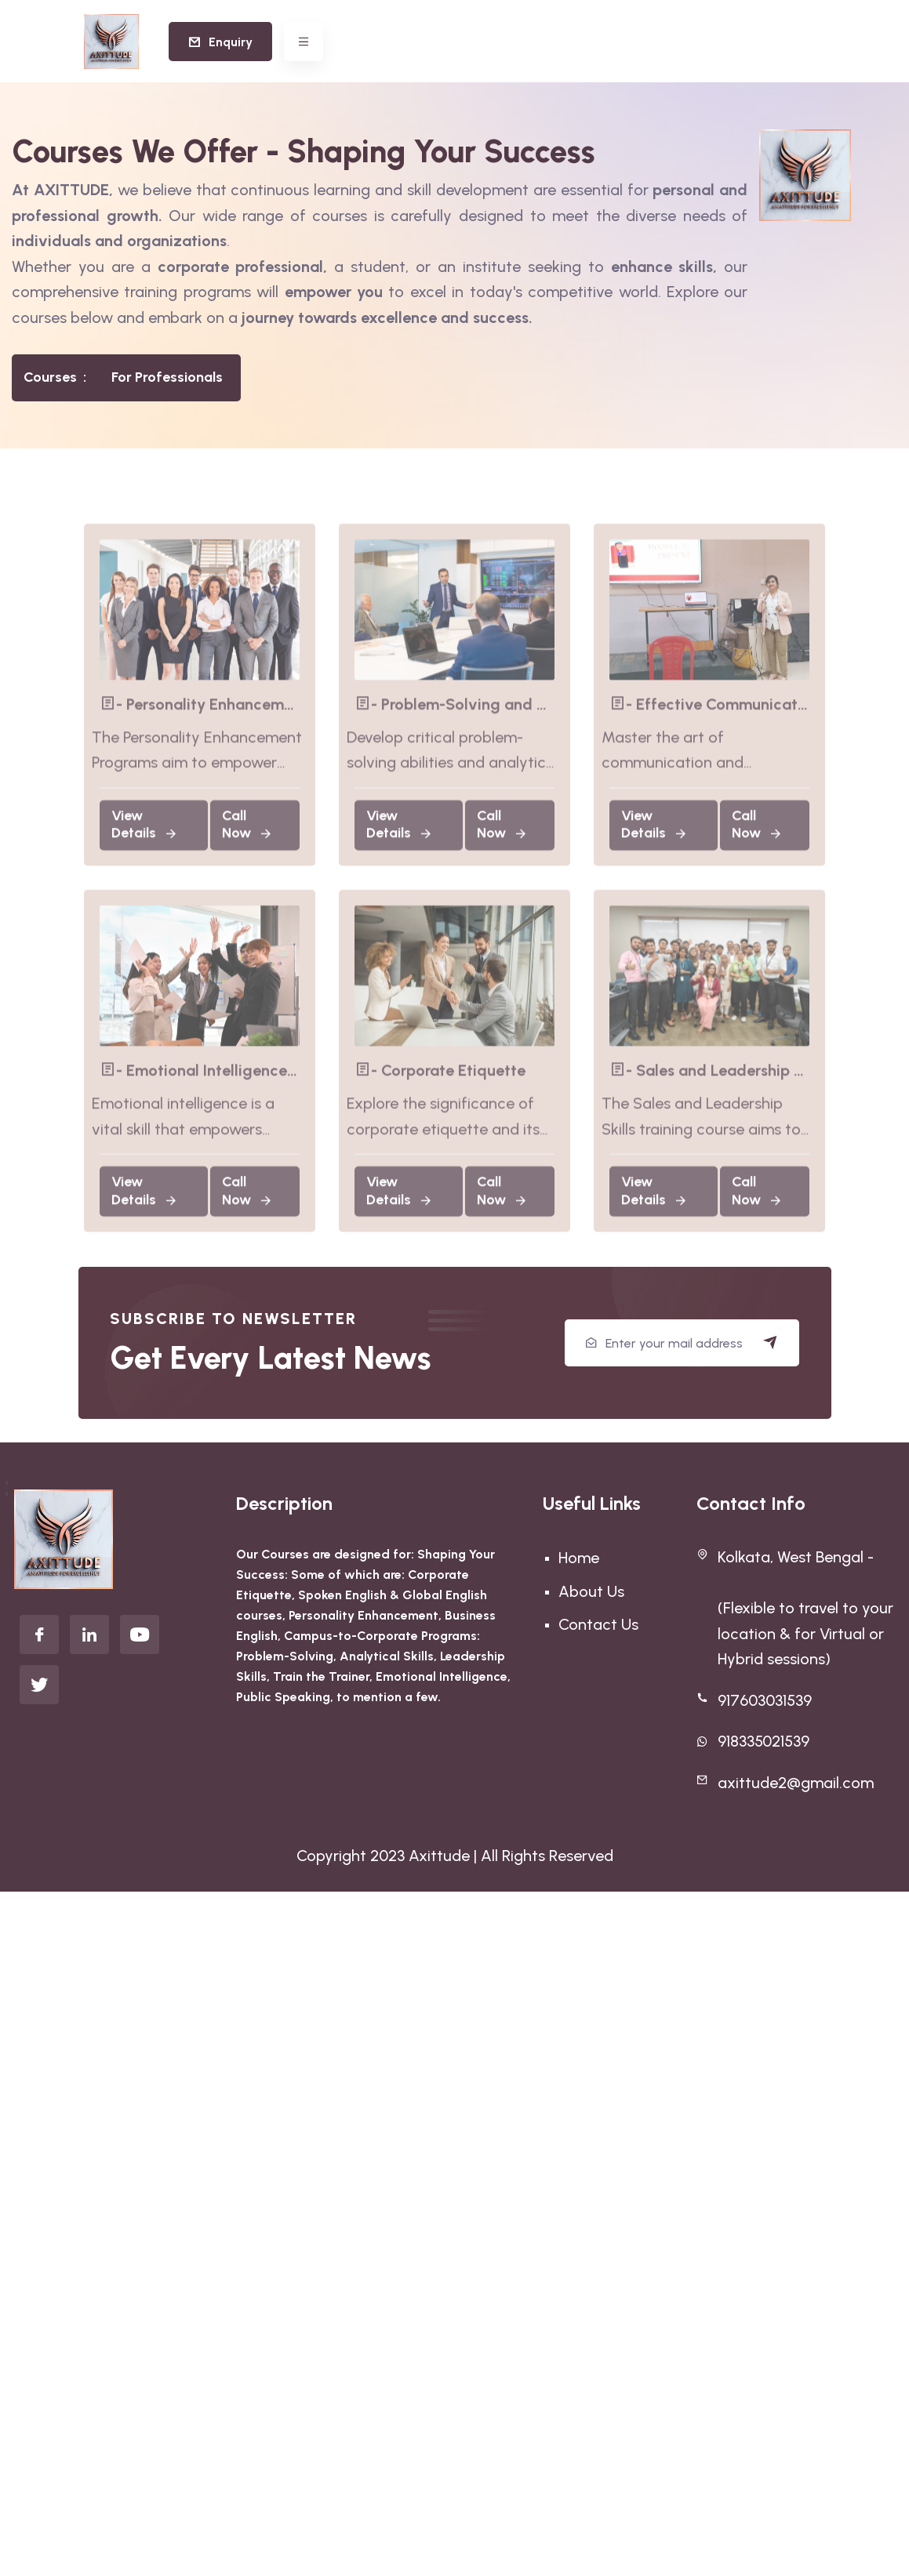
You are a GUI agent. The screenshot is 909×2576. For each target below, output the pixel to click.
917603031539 (765, 1700)
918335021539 (763, 1741)
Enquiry (220, 41)
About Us (591, 1591)
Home (578, 1557)
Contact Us (598, 1624)
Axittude (439, 1855)
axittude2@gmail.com (796, 1782)
